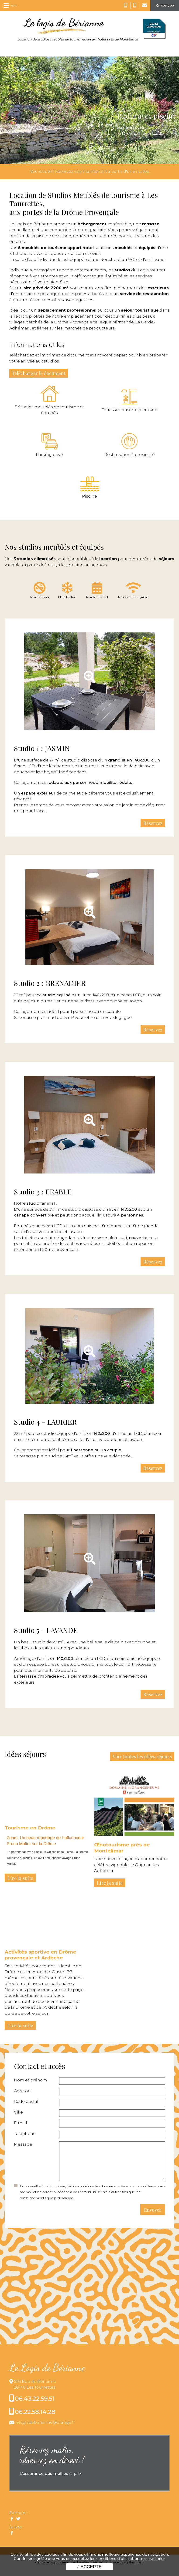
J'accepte (89, 2566)
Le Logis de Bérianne (47, 2368)
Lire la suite (20, 1878)
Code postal (26, 2101)
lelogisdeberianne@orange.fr (45, 2422)
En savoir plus (153, 2559)
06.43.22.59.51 (35, 2398)
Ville (18, 2112)
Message (23, 2144)
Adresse (22, 2090)
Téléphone (25, 2133)
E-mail (20, 2123)
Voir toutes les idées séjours (142, 1756)
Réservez (164, 5)
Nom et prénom (30, 2080)
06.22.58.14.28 (35, 2411)
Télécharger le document (38, 373)
